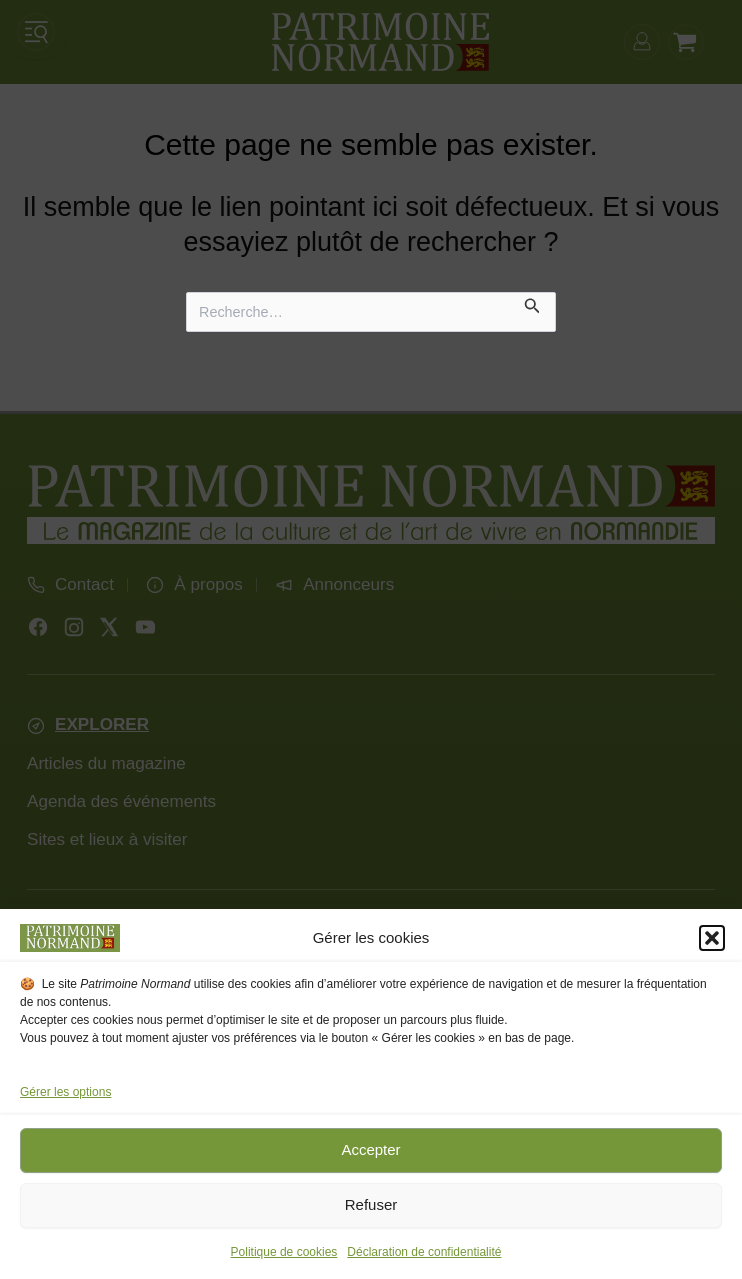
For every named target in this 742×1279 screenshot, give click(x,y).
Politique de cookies (284, 1252)
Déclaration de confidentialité (424, 1252)
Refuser (371, 1204)
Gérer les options (65, 1092)
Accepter (370, 1149)
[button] (712, 938)
